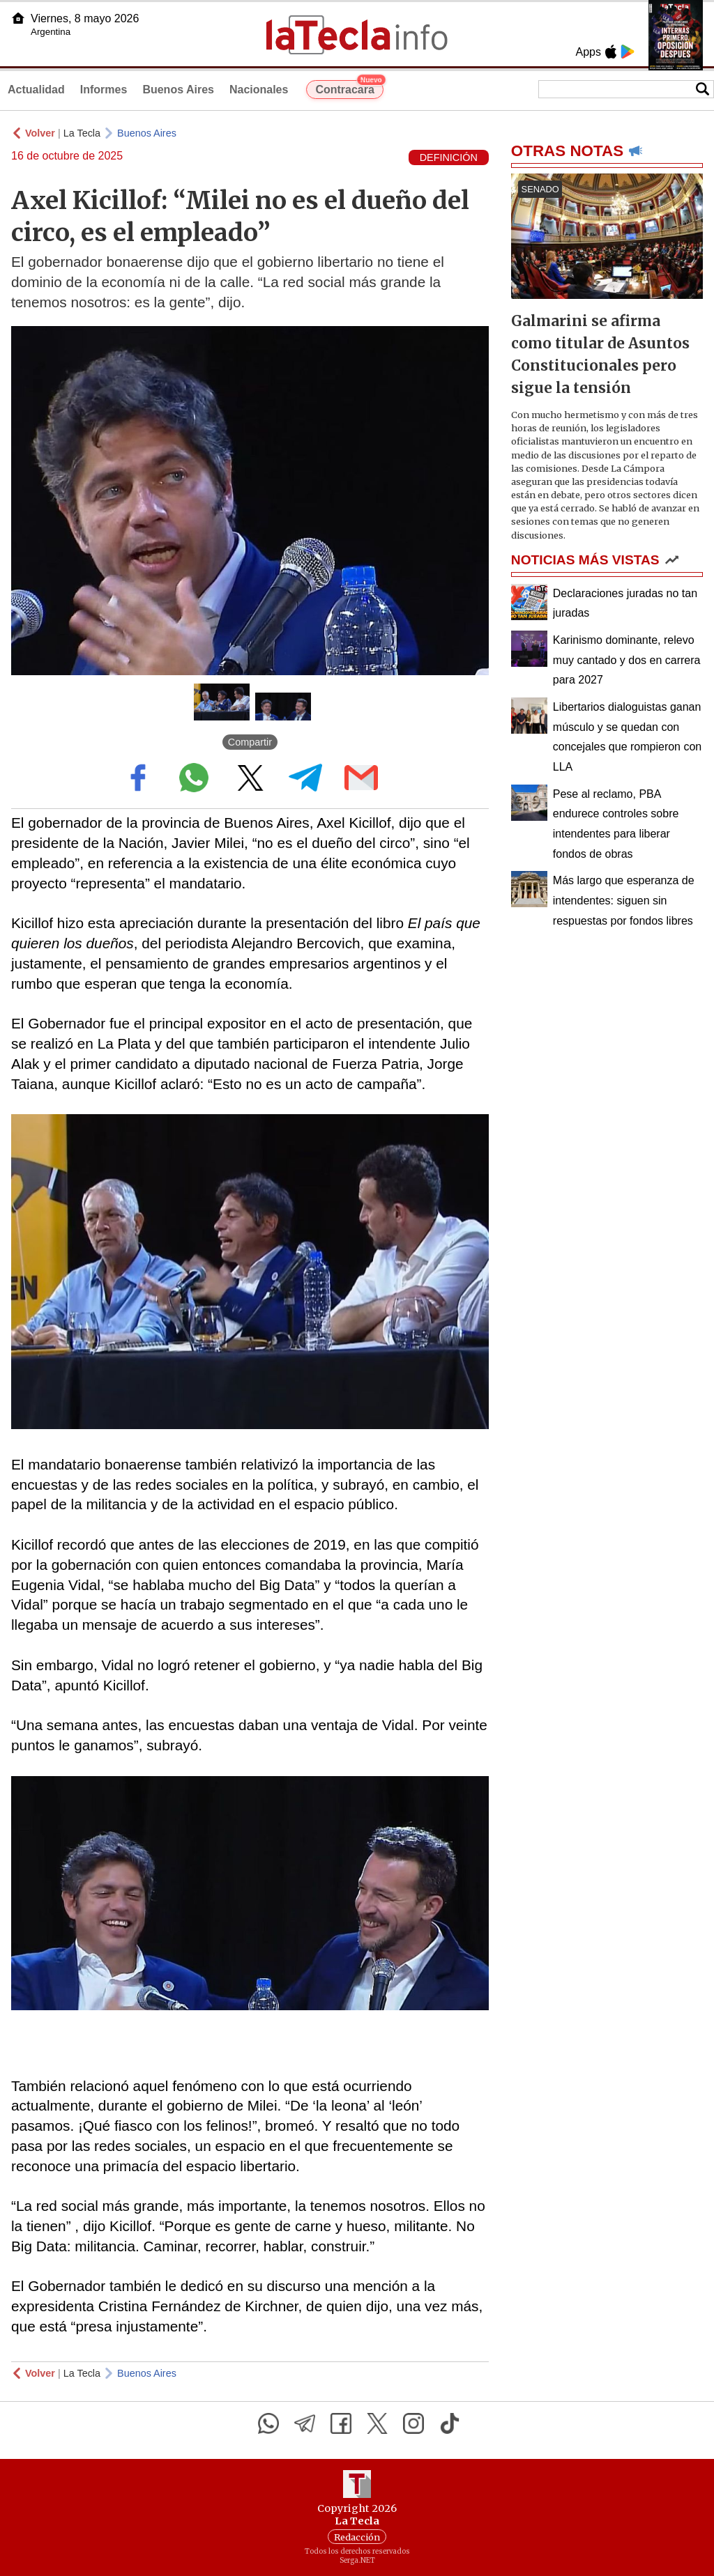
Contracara (349, 87)
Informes (104, 89)
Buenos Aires (178, 89)
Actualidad (36, 89)
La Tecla (81, 133)
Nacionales (258, 89)
